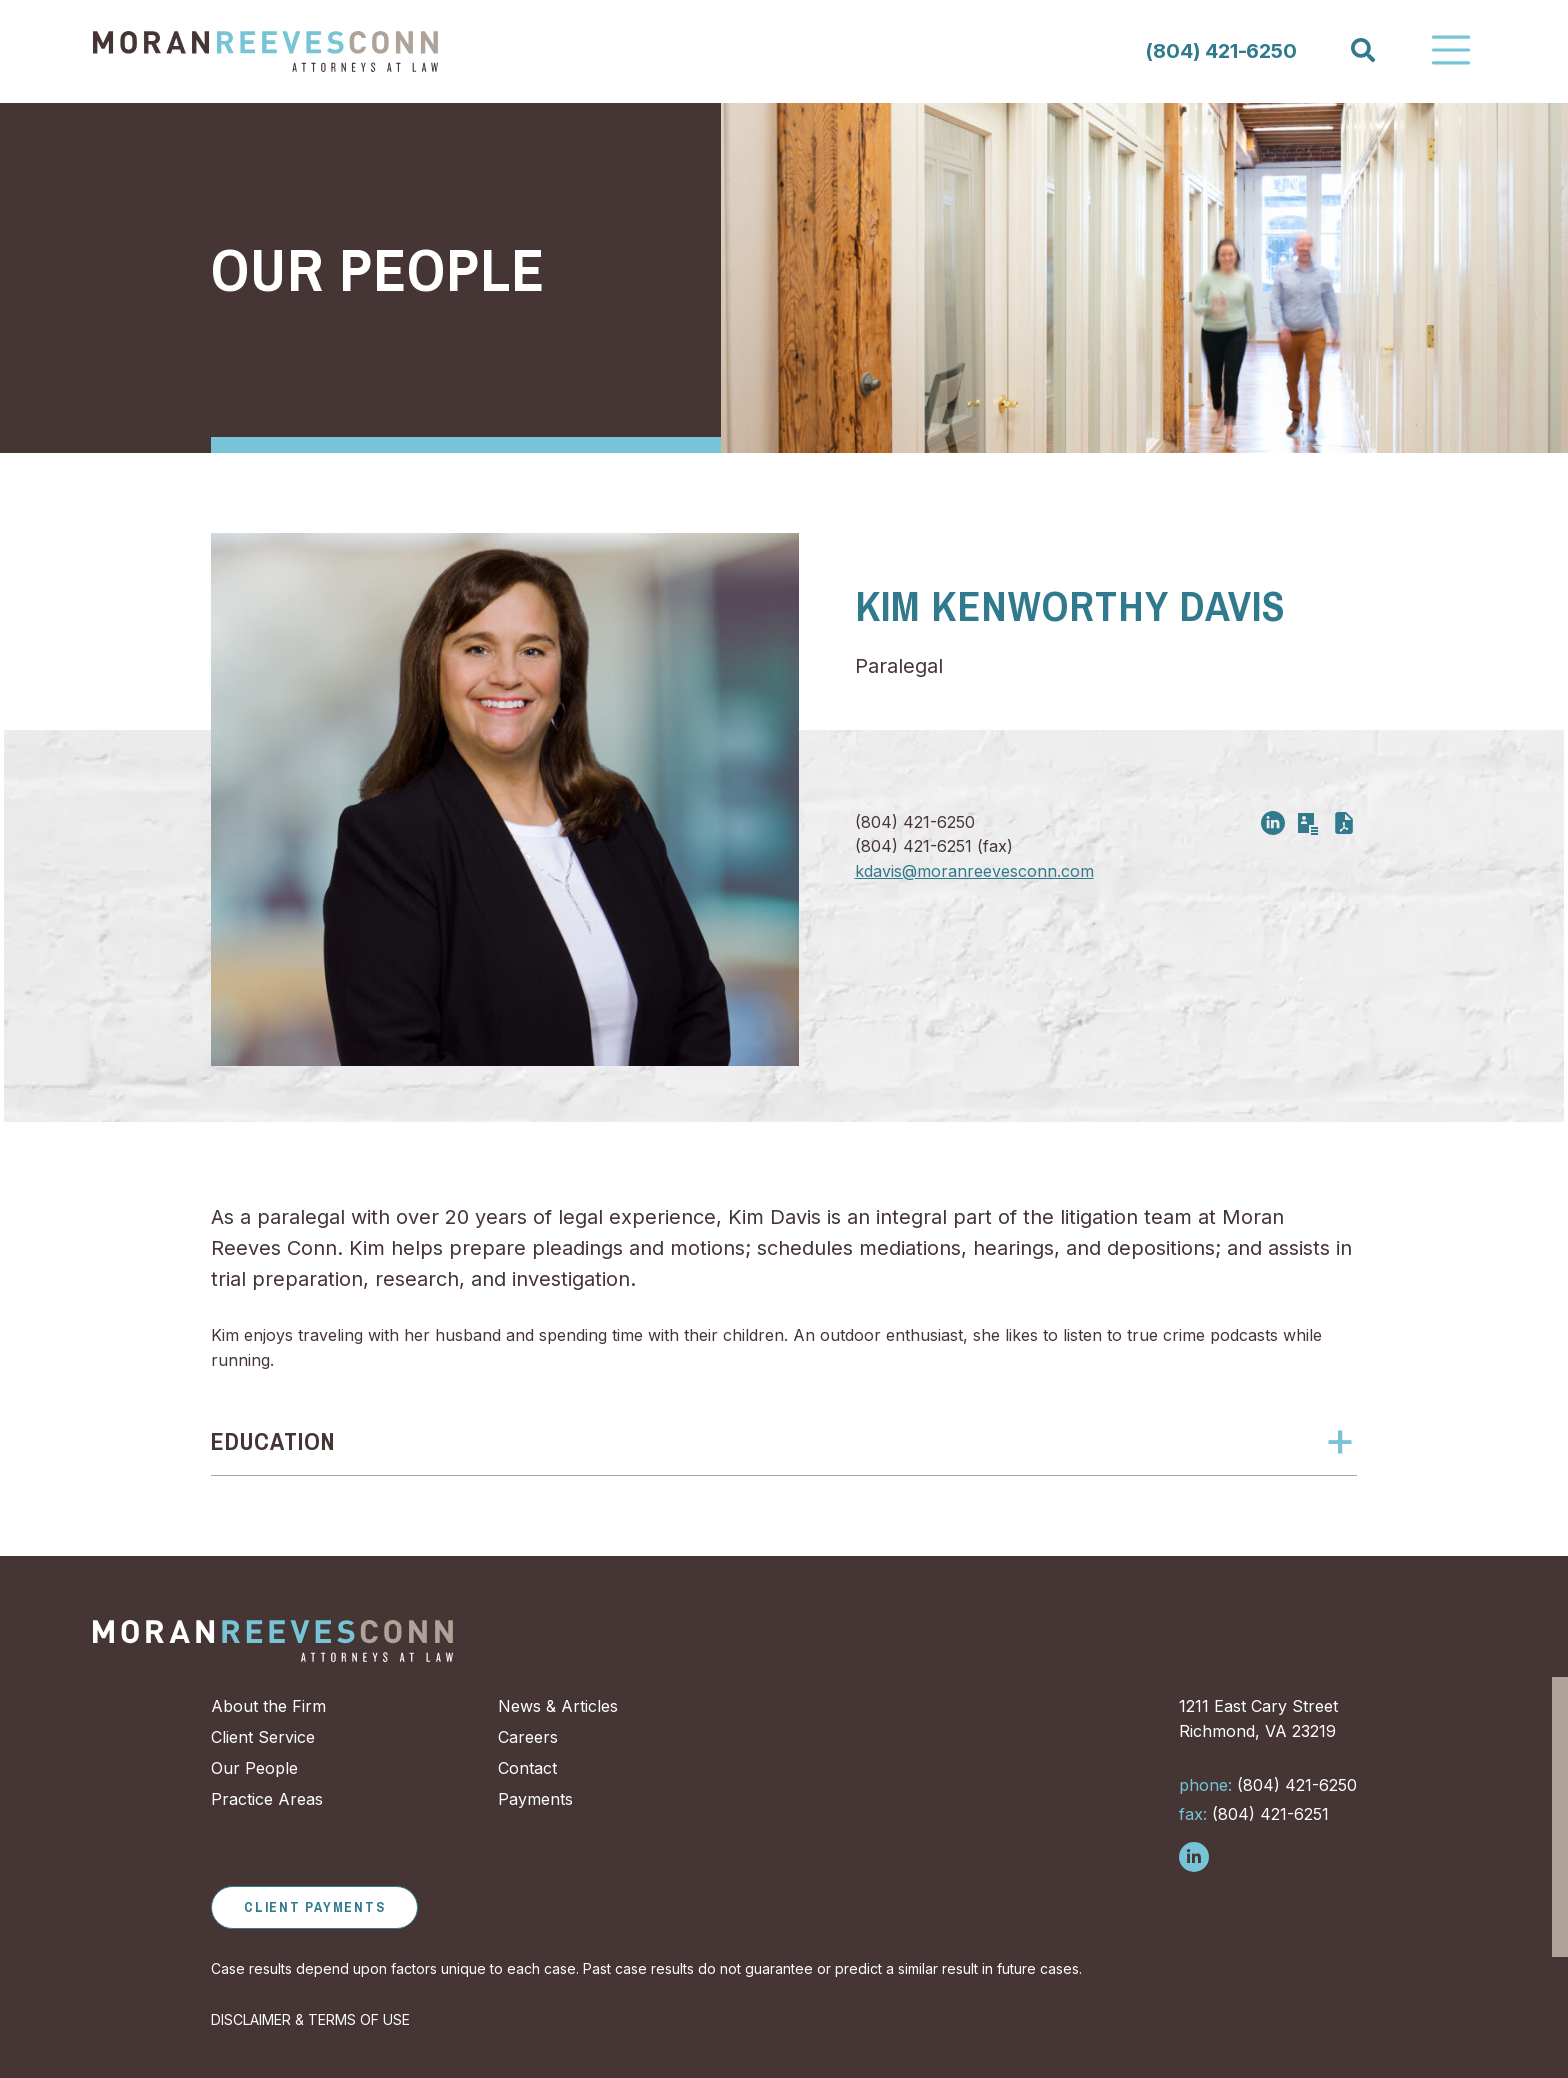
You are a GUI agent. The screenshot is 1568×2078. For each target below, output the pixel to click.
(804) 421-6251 (1254, 1814)
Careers (528, 1737)
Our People (378, 270)
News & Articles (558, 1706)
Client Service (263, 1737)
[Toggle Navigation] (1451, 50)
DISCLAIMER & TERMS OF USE (310, 2019)
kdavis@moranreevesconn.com (974, 871)
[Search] (1362, 50)
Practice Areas (267, 1799)
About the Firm (268, 1706)
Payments (535, 1799)
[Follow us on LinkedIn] (1194, 1857)
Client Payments (314, 1907)
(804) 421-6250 (1220, 51)
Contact (527, 1768)
